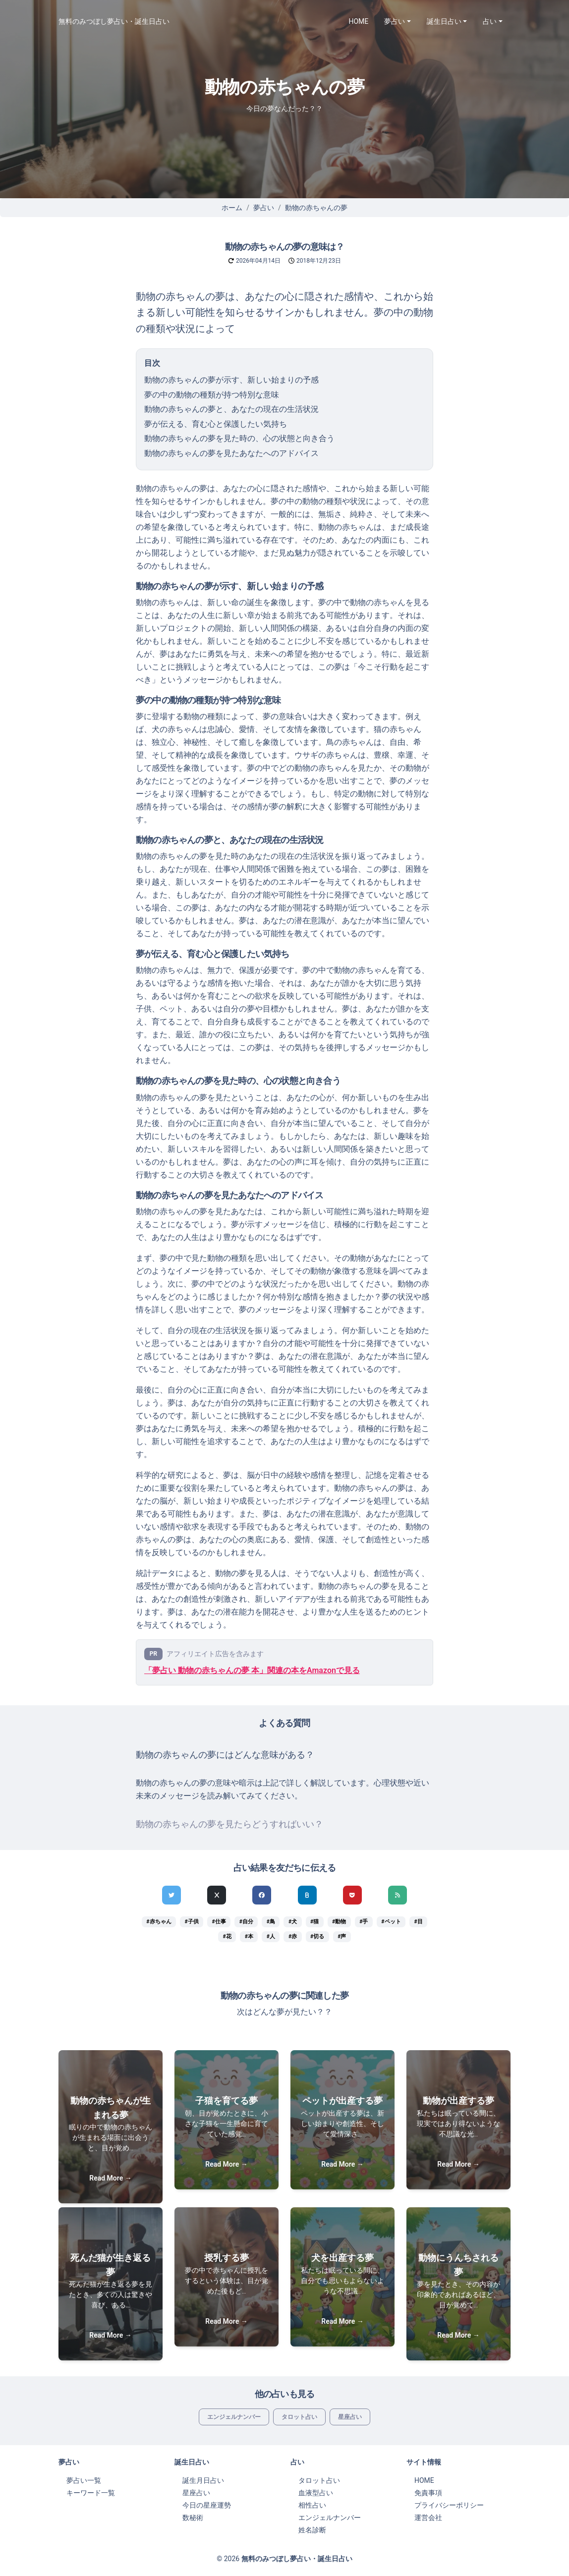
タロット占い (299, 2416)
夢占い (263, 208)
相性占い (312, 2505)
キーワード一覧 (90, 2493)
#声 (342, 1936)
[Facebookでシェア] (261, 1895)
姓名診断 (312, 2530)
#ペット (390, 1921)
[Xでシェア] (216, 1895)
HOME (359, 21)
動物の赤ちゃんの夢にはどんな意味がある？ (225, 1755)
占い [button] (490, 21)
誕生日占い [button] (444, 21)
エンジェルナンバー (234, 2416)
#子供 (191, 1921)
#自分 (246, 1921)
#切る (317, 1936)
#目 (418, 1921)
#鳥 (271, 1921)
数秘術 (192, 2517)
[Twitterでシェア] (171, 1895)
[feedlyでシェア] (397, 1895)
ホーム (232, 208)
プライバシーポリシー (449, 2505)
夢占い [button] (394, 21)
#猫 (314, 1921)
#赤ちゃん (158, 1921)
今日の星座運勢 (206, 2505)
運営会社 (428, 2517)
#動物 (339, 1921)
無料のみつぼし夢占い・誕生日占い (114, 21)
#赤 (292, 1936)
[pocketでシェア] (352, 1895)
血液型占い (315, 2493)
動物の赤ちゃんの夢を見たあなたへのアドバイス (231, 453)
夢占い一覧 (83, 2480)
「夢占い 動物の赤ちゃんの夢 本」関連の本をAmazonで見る (252, 1670)
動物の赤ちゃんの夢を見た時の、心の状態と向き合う (239, 438)
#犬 (292, 1921)
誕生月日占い (203, 2480)
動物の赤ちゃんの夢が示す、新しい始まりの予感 (231, 380)
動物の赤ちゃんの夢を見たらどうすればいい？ (229, 1824)
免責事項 (428, 2493)
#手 (363, 1921)
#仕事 (219, 1921)
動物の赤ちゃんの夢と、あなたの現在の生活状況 (231, 409)
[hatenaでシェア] (307, 1895)
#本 (249, 1936)
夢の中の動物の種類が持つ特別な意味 (211, 394)
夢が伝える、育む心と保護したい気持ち (215, 424)
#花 (227, 1936)
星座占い (350, 2416)
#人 (271, 1936)
